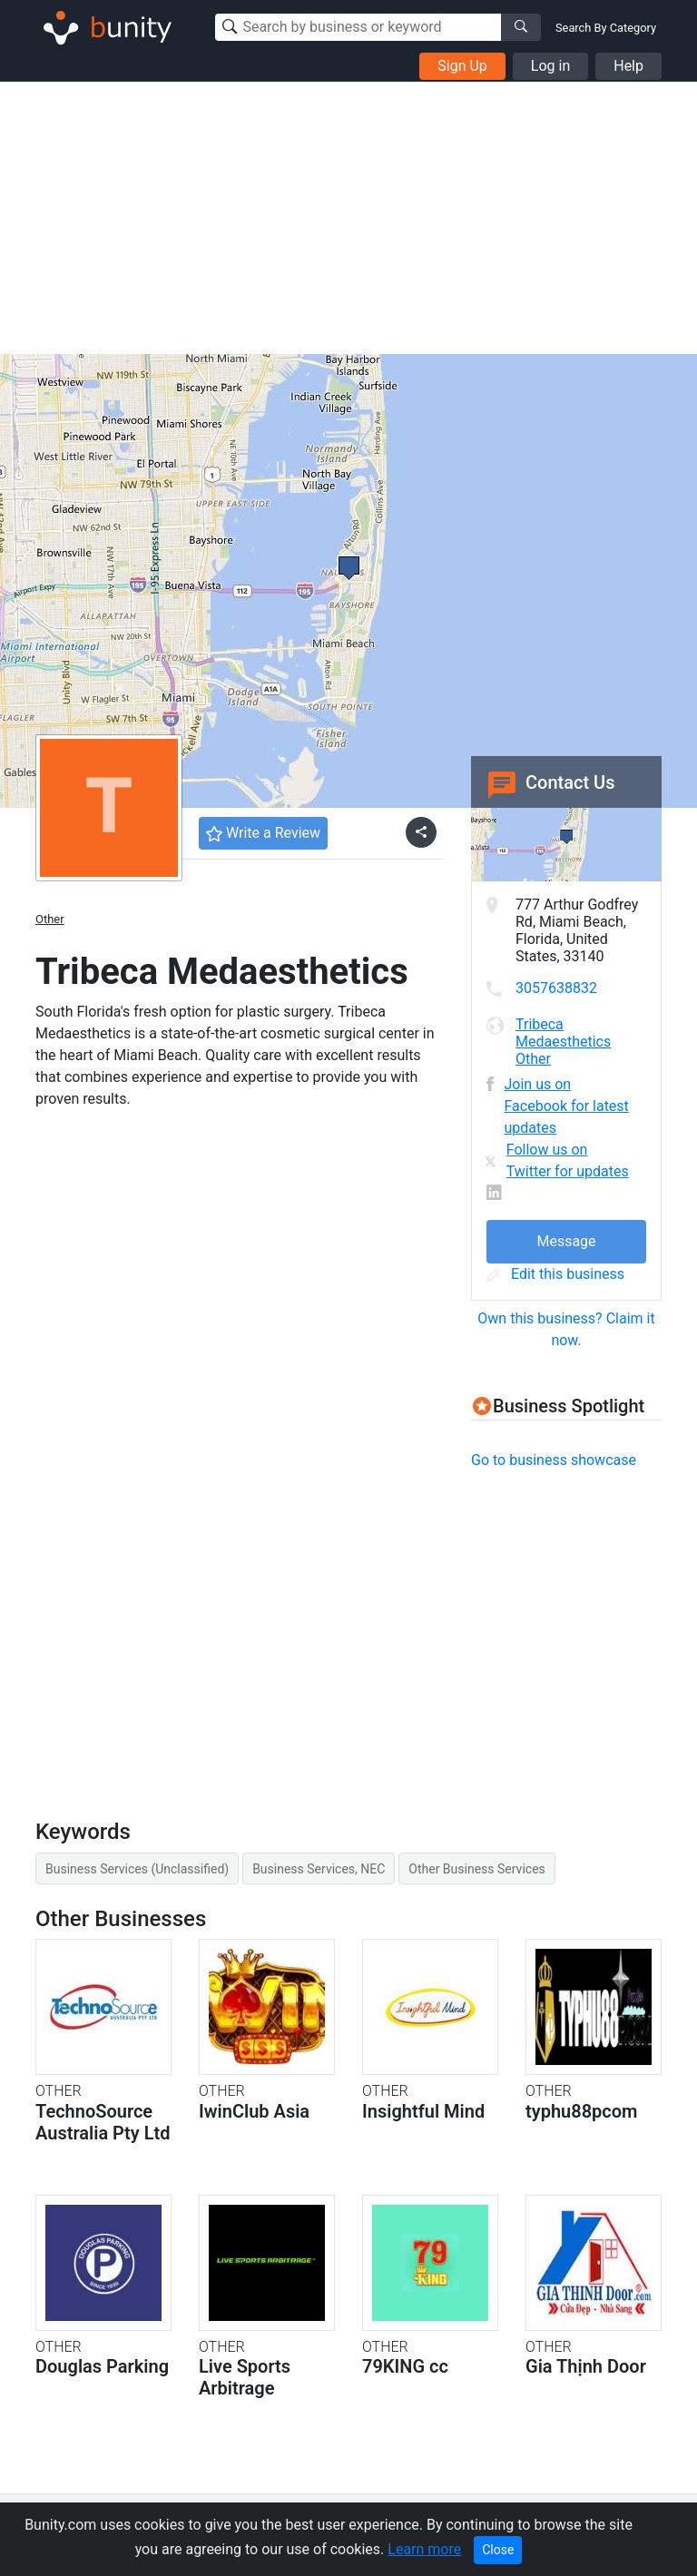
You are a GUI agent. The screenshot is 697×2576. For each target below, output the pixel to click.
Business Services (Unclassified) (137, 1869)
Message (565, 1241)
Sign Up (462, 65)
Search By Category (605, 27)
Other (49, 919)
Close (498, 2549)
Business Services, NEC (318, 1869)
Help (628, 65)
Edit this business (555, 1274)
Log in (550, 65)
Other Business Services (476, 1869)
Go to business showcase (553, 1460)
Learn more (424, 2549)
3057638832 (556, 988)
